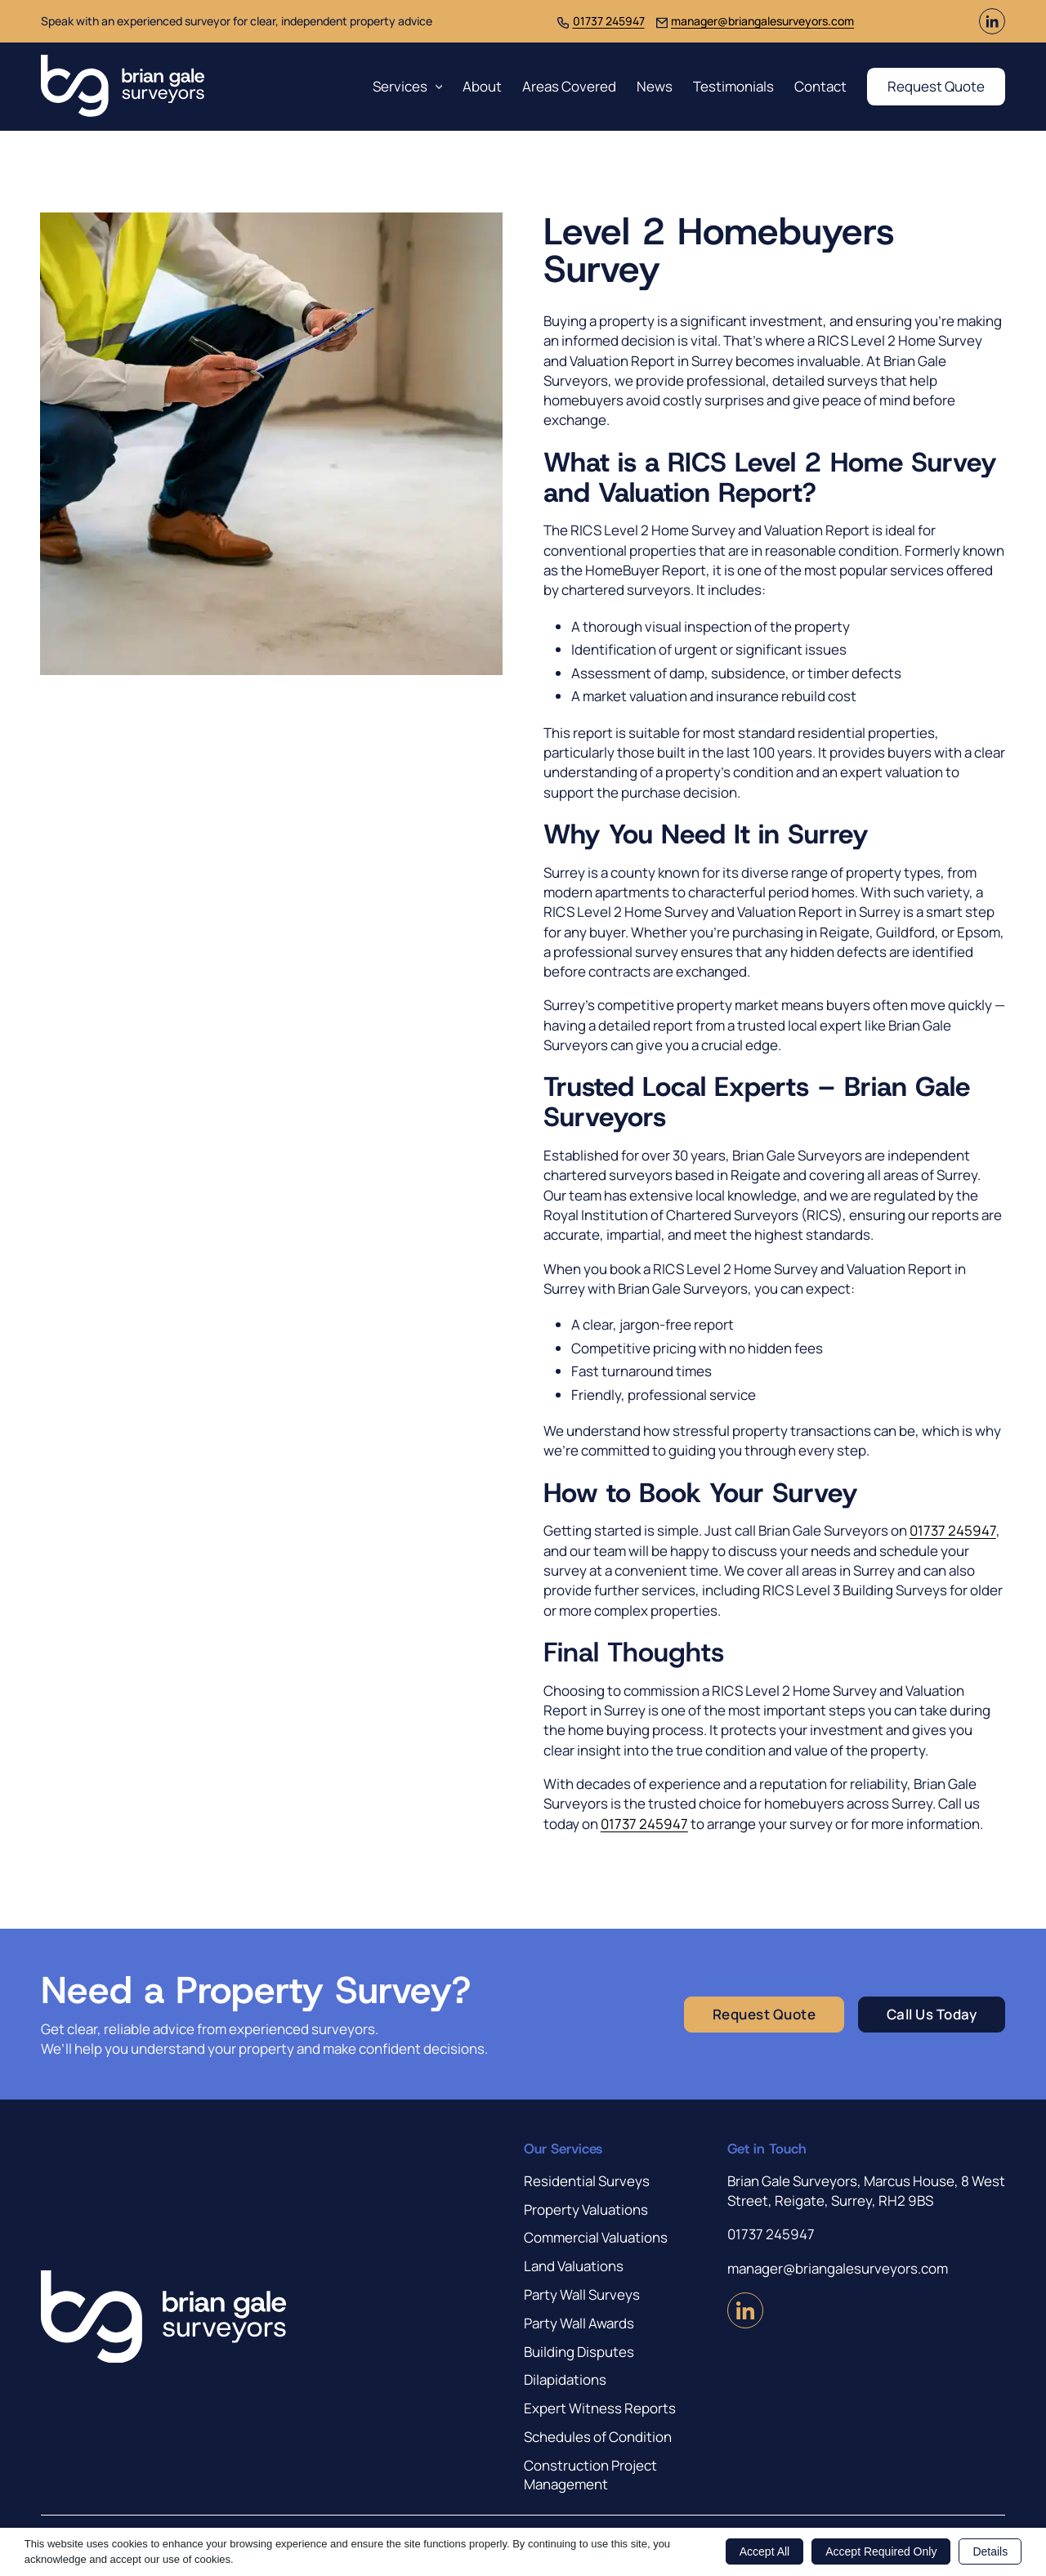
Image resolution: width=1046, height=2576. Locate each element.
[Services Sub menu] (439, 86)
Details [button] (990, 2551)
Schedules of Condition (598, 2436)
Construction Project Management (590, 2475)
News (655, 86)
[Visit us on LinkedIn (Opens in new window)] (992, 29)
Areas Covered (569, 86)
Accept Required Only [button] (880, 2551)
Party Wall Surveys (582, 2294)
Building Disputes (579, 2351)
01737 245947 (609, 21)
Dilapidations (565, 2379)
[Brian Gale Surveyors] (122, 87)
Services (400, 86)
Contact (820, 86)
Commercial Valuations (596, 2237)
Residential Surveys (587, 2180)
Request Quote (936, 86)
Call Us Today (932, 2014)
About (482, 86)
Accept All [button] (764, 2551)
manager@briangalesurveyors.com (762, 21)
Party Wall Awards (579, 2323)
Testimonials (733, 86)
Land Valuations (574, 2265)
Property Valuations (586, 2209)
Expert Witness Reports (600, 2408)
